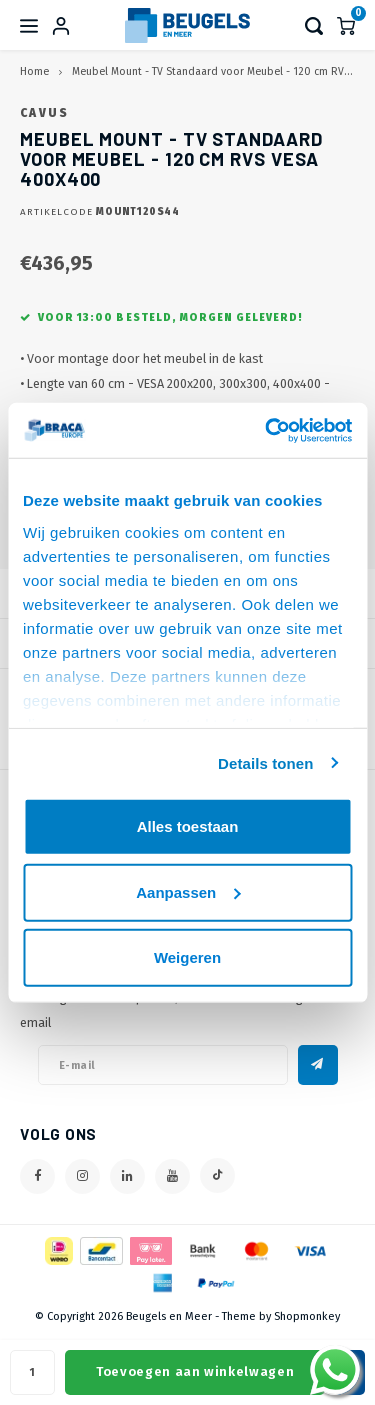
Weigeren (187, 957)
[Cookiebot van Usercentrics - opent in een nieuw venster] (267, 430)
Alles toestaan (188, 826)
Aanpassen (188, 891)
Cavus (45, 113)
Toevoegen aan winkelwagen (195, 1371)
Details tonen (265, 762)
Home (34, 71)
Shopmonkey (307, 1316)
